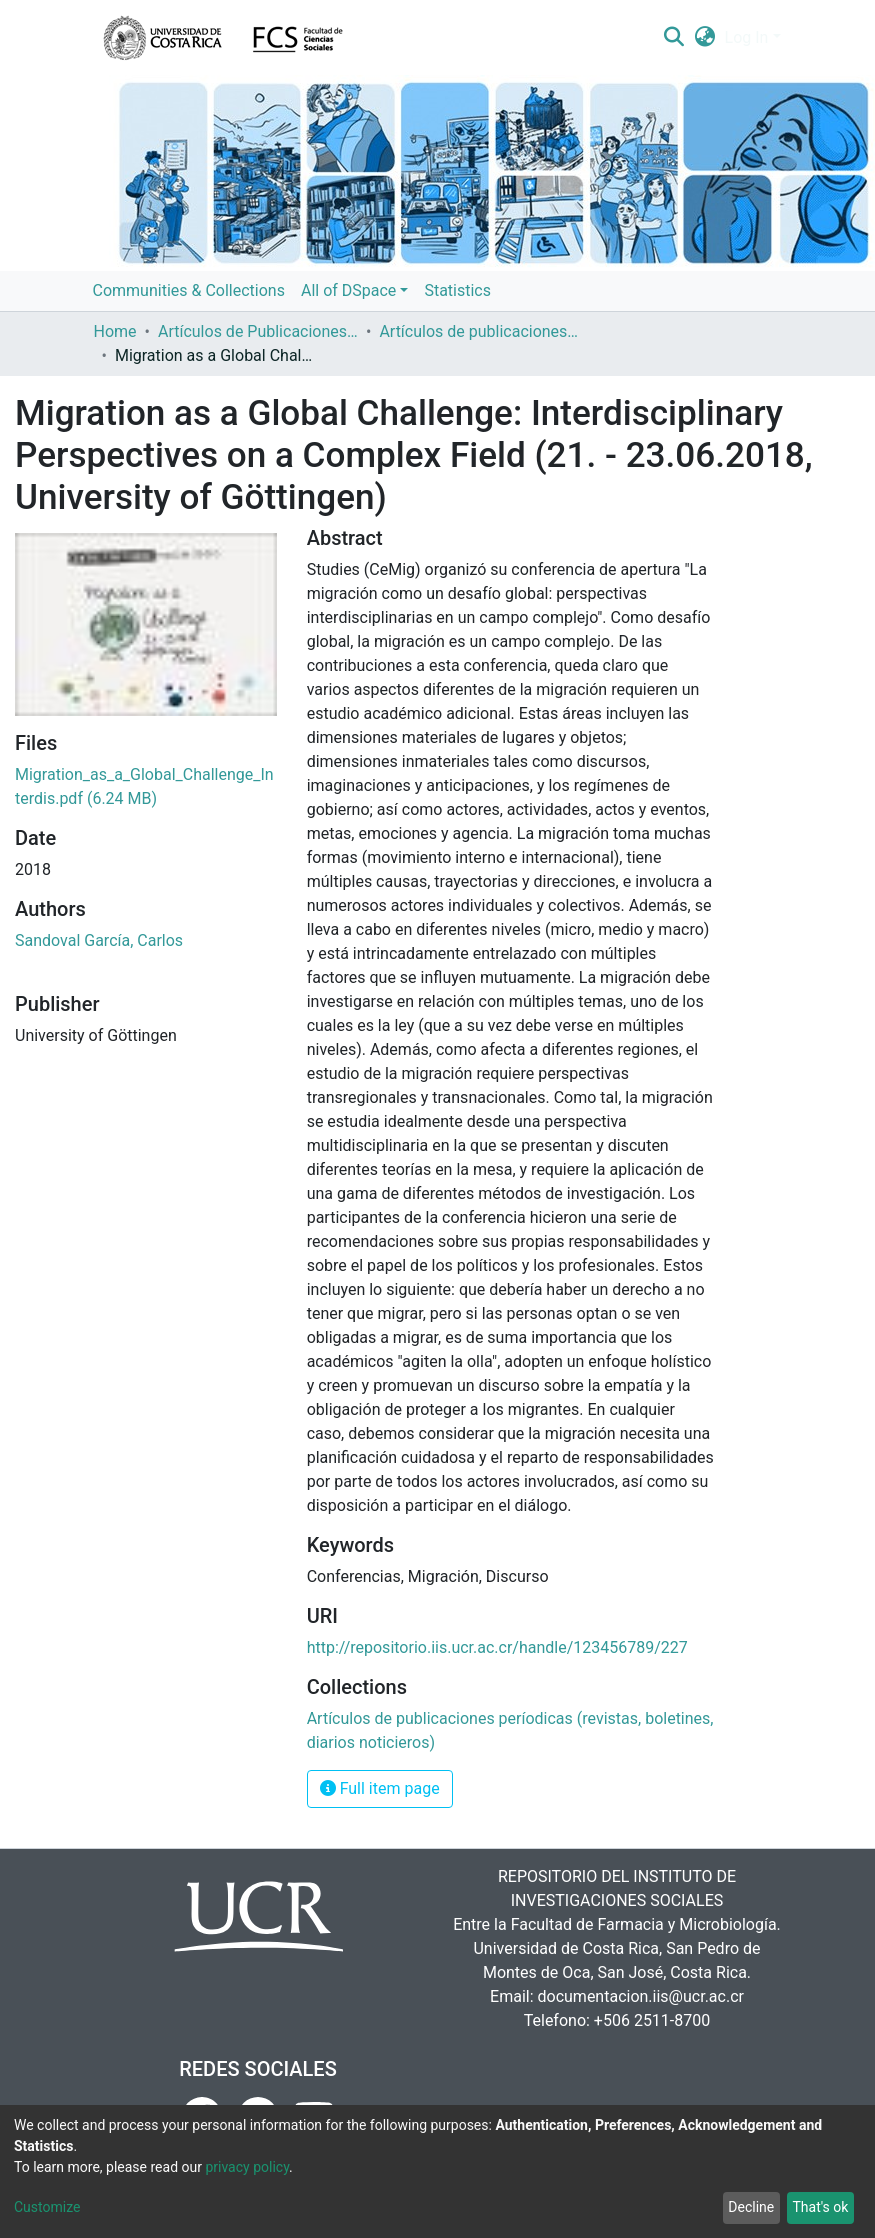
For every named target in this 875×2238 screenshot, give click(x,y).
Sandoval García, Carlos (99, 940)
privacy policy (247, 2167)
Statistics (457, 290)
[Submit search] (674, 38)
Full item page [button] (380, 1788)
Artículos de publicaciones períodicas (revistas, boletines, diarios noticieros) (479, 331)
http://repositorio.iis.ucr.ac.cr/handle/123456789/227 (497, 1647)
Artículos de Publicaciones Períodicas (258, 331)
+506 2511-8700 (652, 2020)
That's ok (820, 2207)
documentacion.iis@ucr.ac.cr (641, 1996)
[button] (704, 38)
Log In (747, 37)
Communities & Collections (189, 290)
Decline (751, 2207)
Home (115, 331)
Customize (47, 2207)
